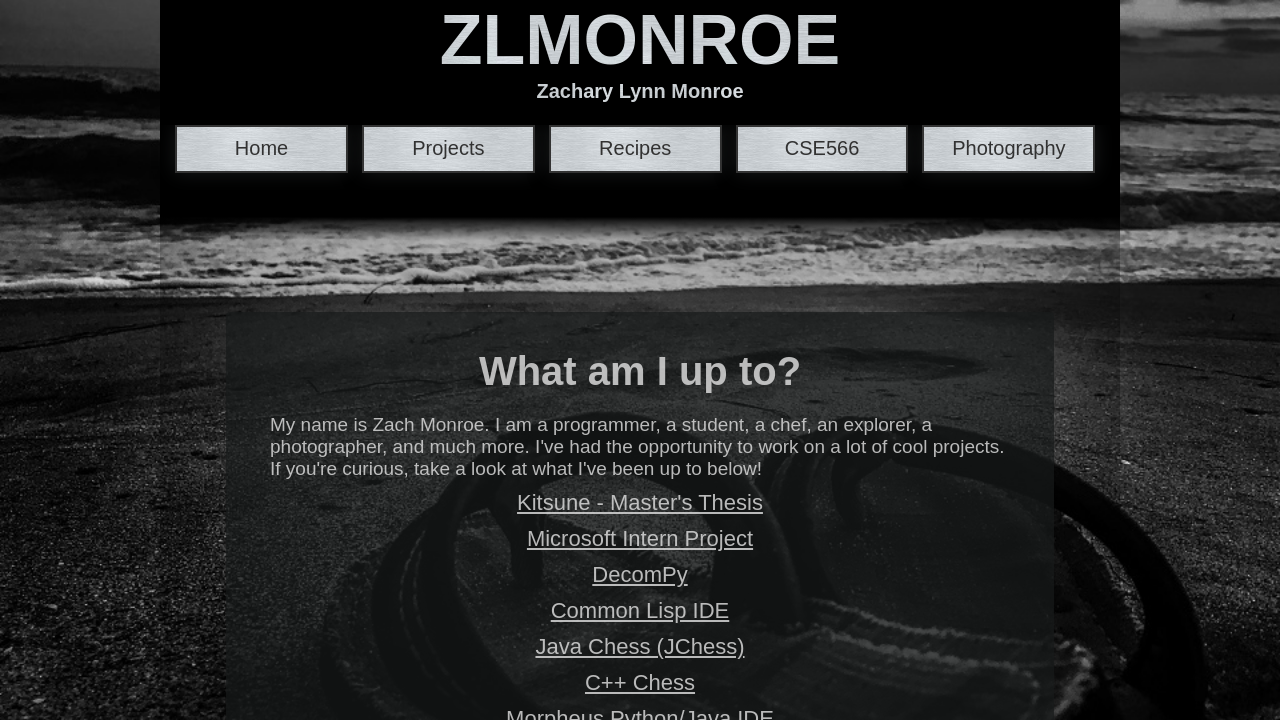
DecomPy (639, 574)
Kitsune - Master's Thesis (640, 502)
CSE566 (822, 148)
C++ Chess (640, 682)
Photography (1008, 148)
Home (261, 148)
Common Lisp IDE (640, 610)
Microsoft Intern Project (640, 538)
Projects (448, 148)
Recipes (635, 148)
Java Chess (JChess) (639, 646)
